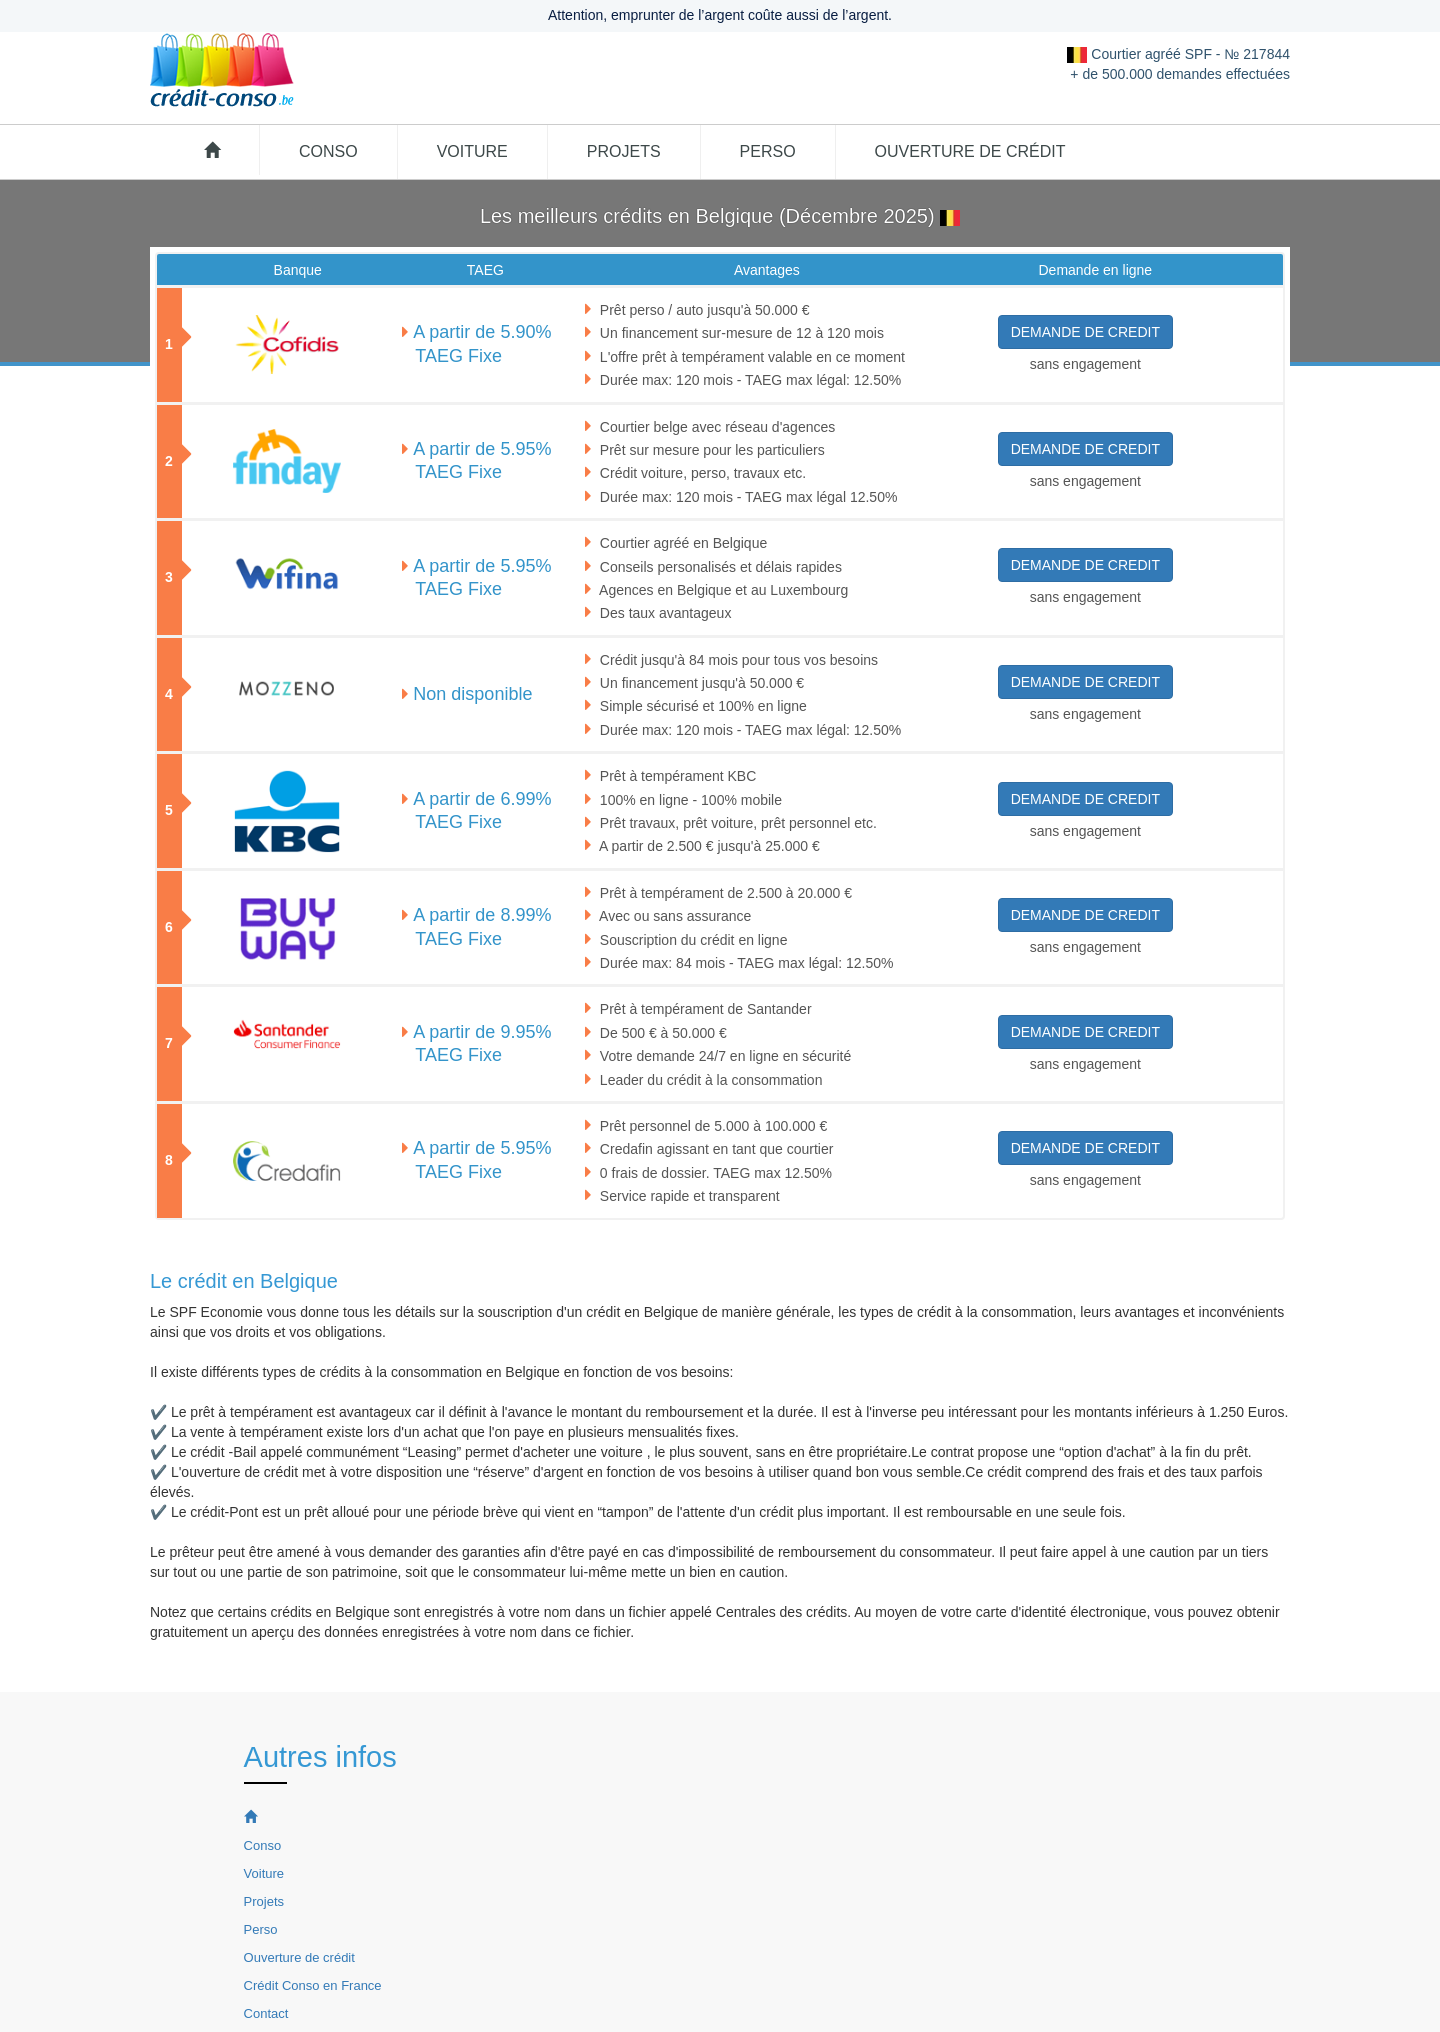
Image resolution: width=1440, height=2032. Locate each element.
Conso (328, 151)
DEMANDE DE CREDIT (1085, 332)
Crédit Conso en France (313, 1985)
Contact (266, 2013)
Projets (624, 151)
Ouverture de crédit (970, 151)
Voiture (472, 151)
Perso (768, 151)
